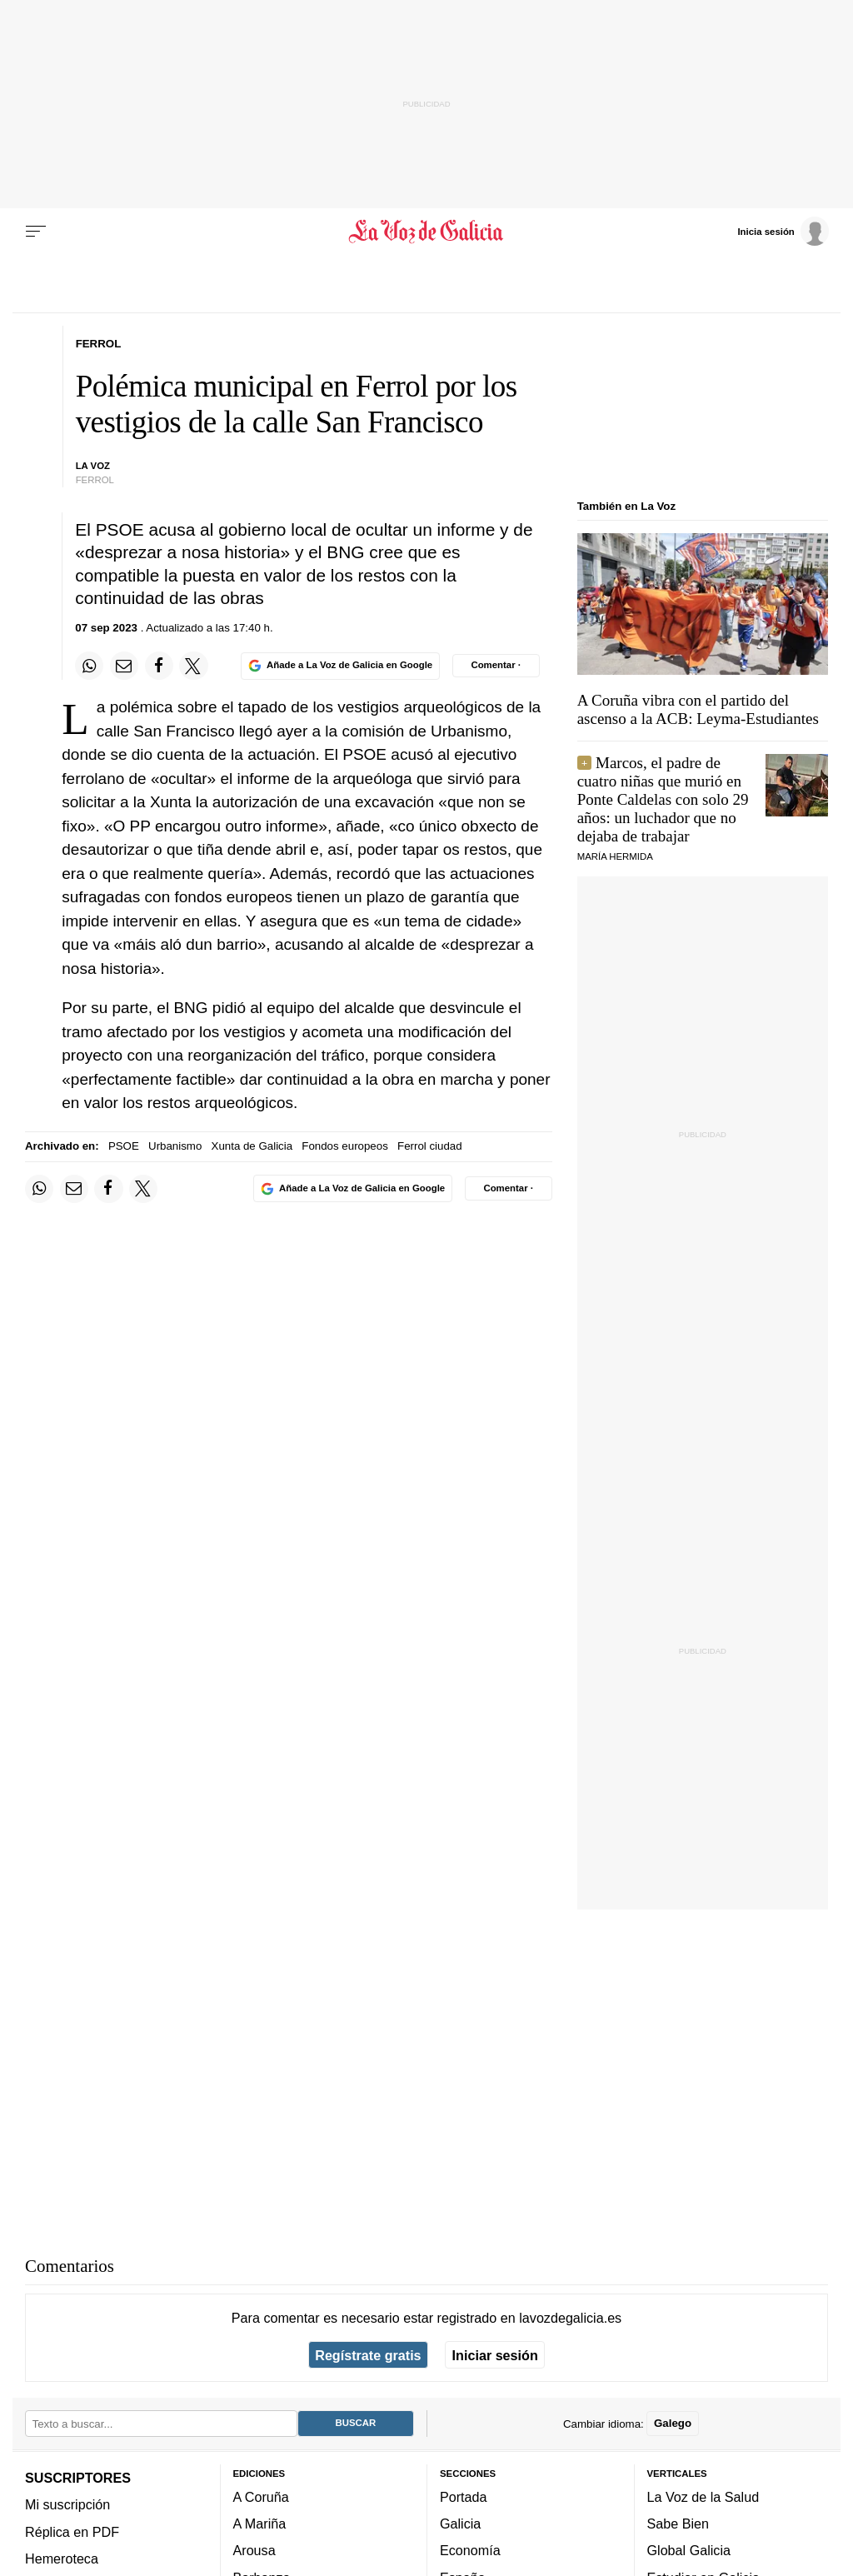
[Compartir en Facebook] (159, 665)
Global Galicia (689, 2551)
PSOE (123, 1146)
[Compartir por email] (124, 665)
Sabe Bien (678, 2524)
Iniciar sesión (495, 2355)
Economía (470, 2551)
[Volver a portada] (426, 231)
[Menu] (35, 231)
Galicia (460, 2524)
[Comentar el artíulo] (496, 665)
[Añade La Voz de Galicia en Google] (340, 666)
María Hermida (615, 856)
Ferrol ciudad (429, 1146)
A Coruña (261, 2496)
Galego (672, 2424)
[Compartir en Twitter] (193, 665)
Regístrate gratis (368, 2355)
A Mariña (260, 2524)
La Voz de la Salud (703, 2496)
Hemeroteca (61, 2558)
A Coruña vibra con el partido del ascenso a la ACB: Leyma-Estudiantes (698, 709)
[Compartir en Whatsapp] (89, 665)
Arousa (254, 2551)
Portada (463, 2496)
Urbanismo (175, 1146)
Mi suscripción (67, 2505)
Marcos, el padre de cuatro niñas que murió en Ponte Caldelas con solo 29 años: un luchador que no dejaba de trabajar (663, 799)
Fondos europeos (345, 1146)
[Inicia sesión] (783, 231)
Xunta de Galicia (252, 1146)
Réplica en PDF (72, 2531)
